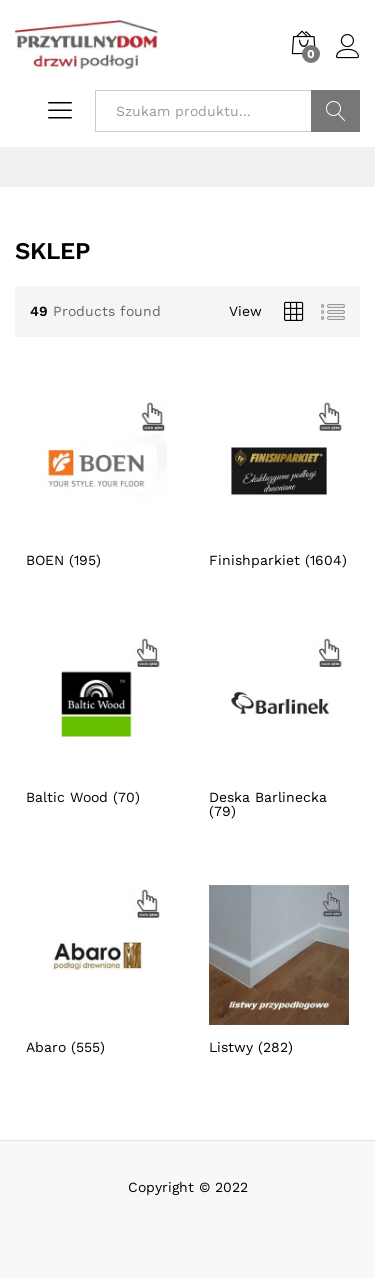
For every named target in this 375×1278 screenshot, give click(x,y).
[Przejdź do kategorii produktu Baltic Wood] (96, 719)
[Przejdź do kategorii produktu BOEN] (96, 483)
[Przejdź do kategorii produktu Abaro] (96, 970)
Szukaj (335, 111)
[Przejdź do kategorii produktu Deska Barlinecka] (279, 726)
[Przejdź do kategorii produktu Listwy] (279, 970)
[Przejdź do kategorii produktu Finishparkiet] (279, 483)
